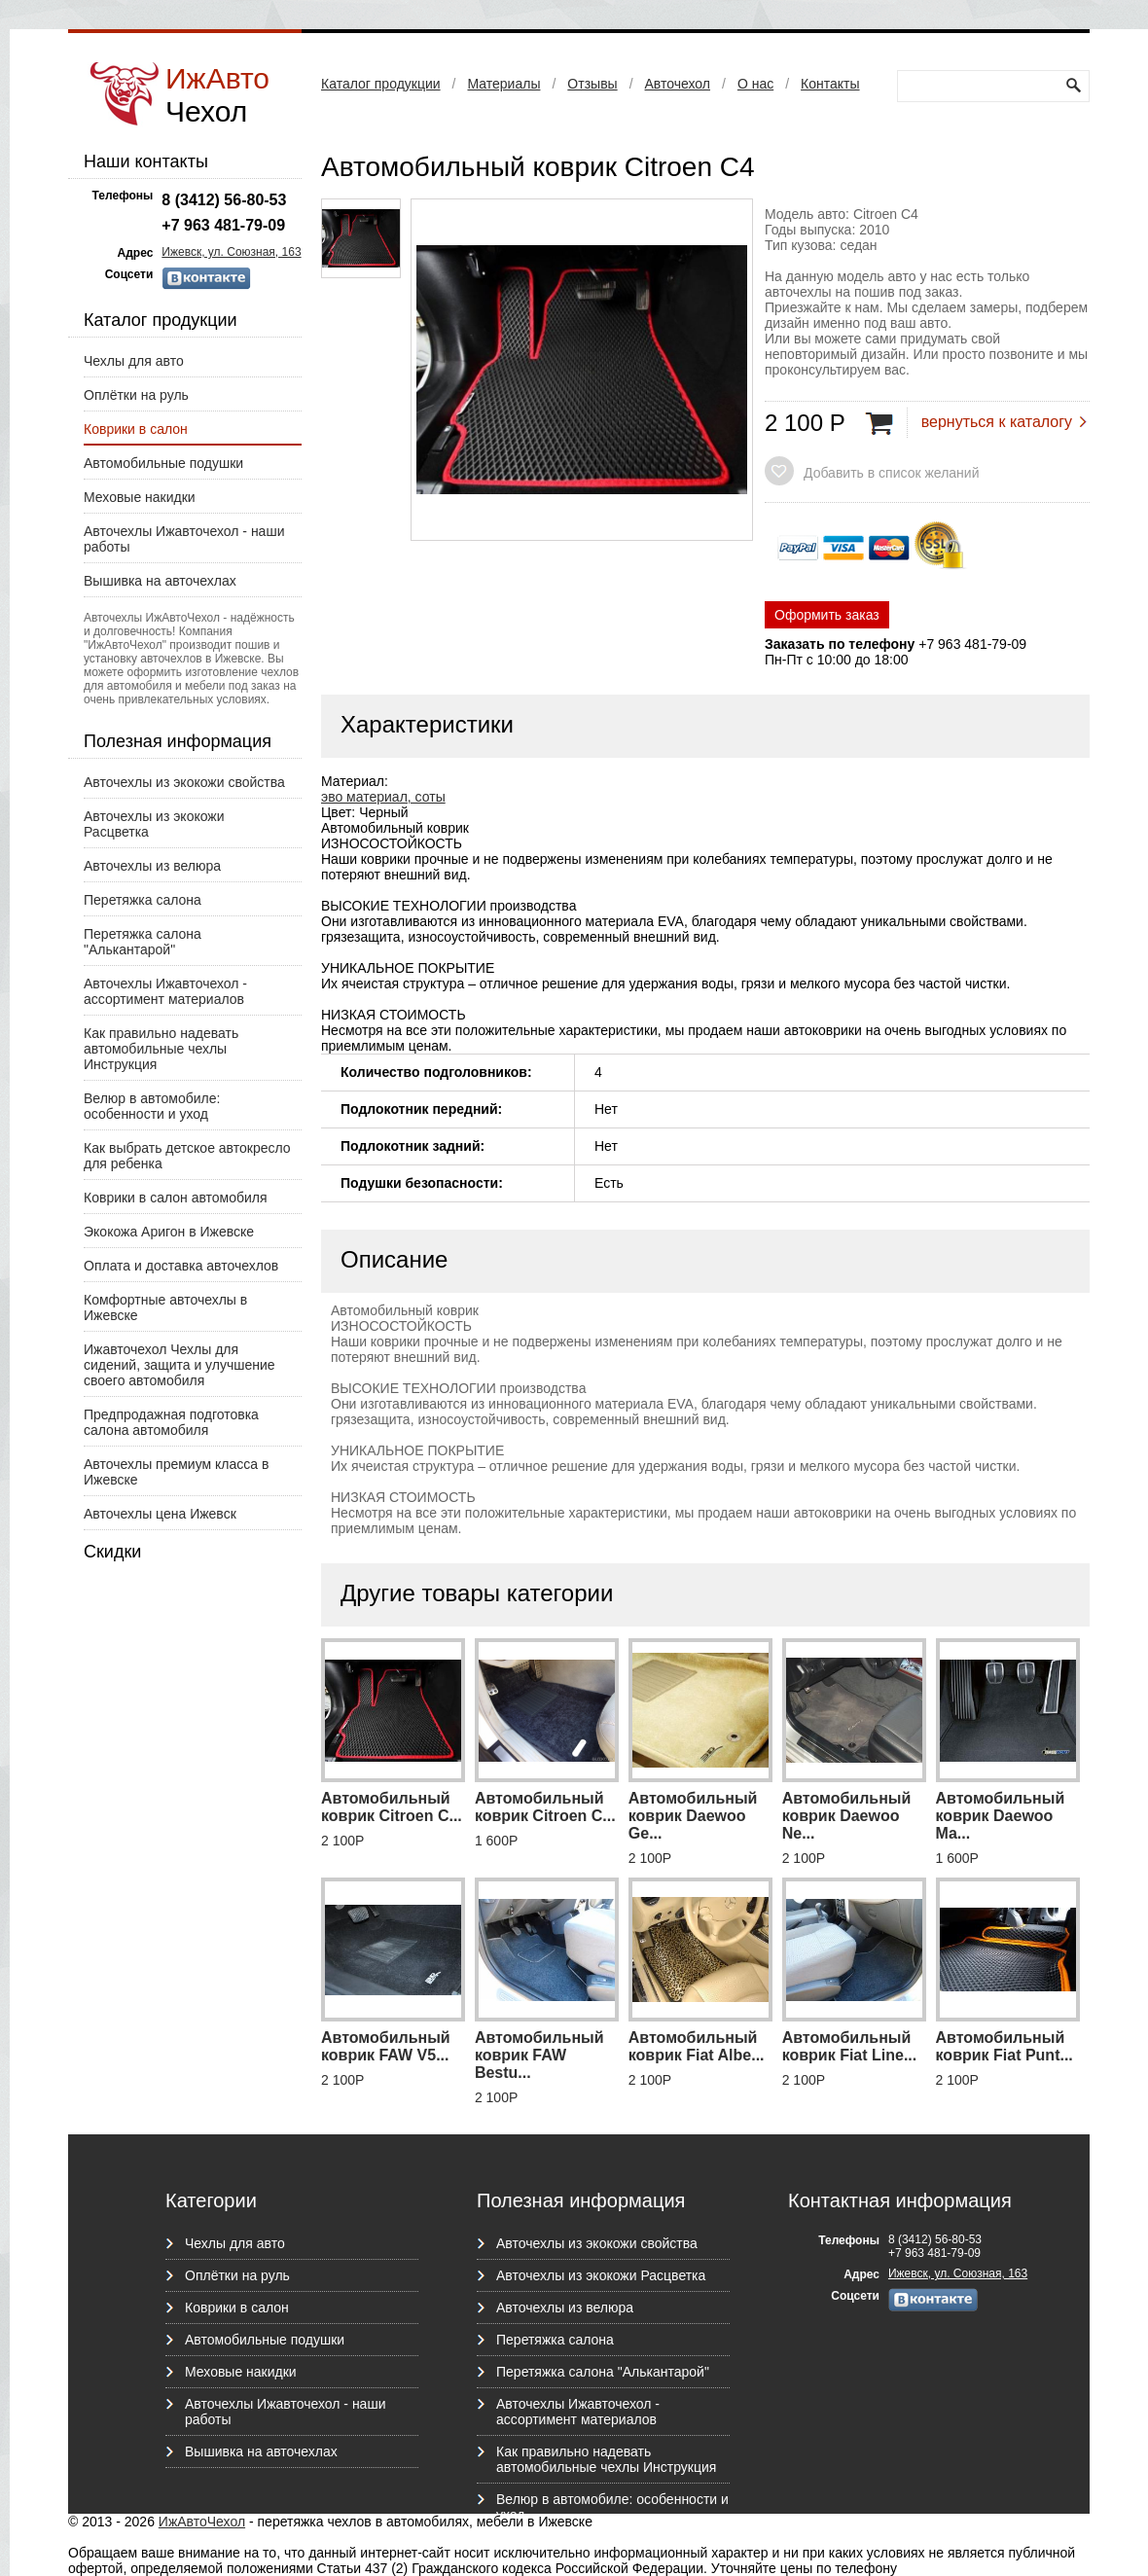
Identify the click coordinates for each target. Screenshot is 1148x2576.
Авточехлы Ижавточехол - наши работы (184, 539)
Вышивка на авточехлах (160, 581)
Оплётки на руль (136, 395)
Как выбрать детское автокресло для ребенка (187, 1155)
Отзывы (592, 83)
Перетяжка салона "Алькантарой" (142, 941)
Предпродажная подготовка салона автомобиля (171, 1422)
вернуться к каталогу (996, 421)
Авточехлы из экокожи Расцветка (154, 824)
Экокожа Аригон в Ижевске (169, 1231)
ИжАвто (217, 94)
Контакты (830, 83)
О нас (755, 83)
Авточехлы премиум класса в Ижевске (176, 1471)
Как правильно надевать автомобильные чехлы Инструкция (161, 1048)
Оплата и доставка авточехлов (181, 1265)
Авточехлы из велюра (152, 866)
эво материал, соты (383, 797)
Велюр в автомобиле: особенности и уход (152, 1106)
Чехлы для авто (134, 361)
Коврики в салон (136, 429)
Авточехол (677, 83)
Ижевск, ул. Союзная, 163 (231, 252)
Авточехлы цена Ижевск (160, 1513)
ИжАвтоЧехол (202, 2521)
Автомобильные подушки (163, 463)
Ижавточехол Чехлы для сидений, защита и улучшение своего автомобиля (179, 1365)
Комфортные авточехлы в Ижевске (165, 1307)
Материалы (503, 83)
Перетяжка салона (142, 900)
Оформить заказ (826, 615)
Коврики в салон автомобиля (176, 1197)
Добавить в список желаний (891, 473)
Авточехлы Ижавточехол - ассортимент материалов (165, 991)
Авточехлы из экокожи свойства (184, 782)
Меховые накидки (140, 497)
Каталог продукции (381, 83)
